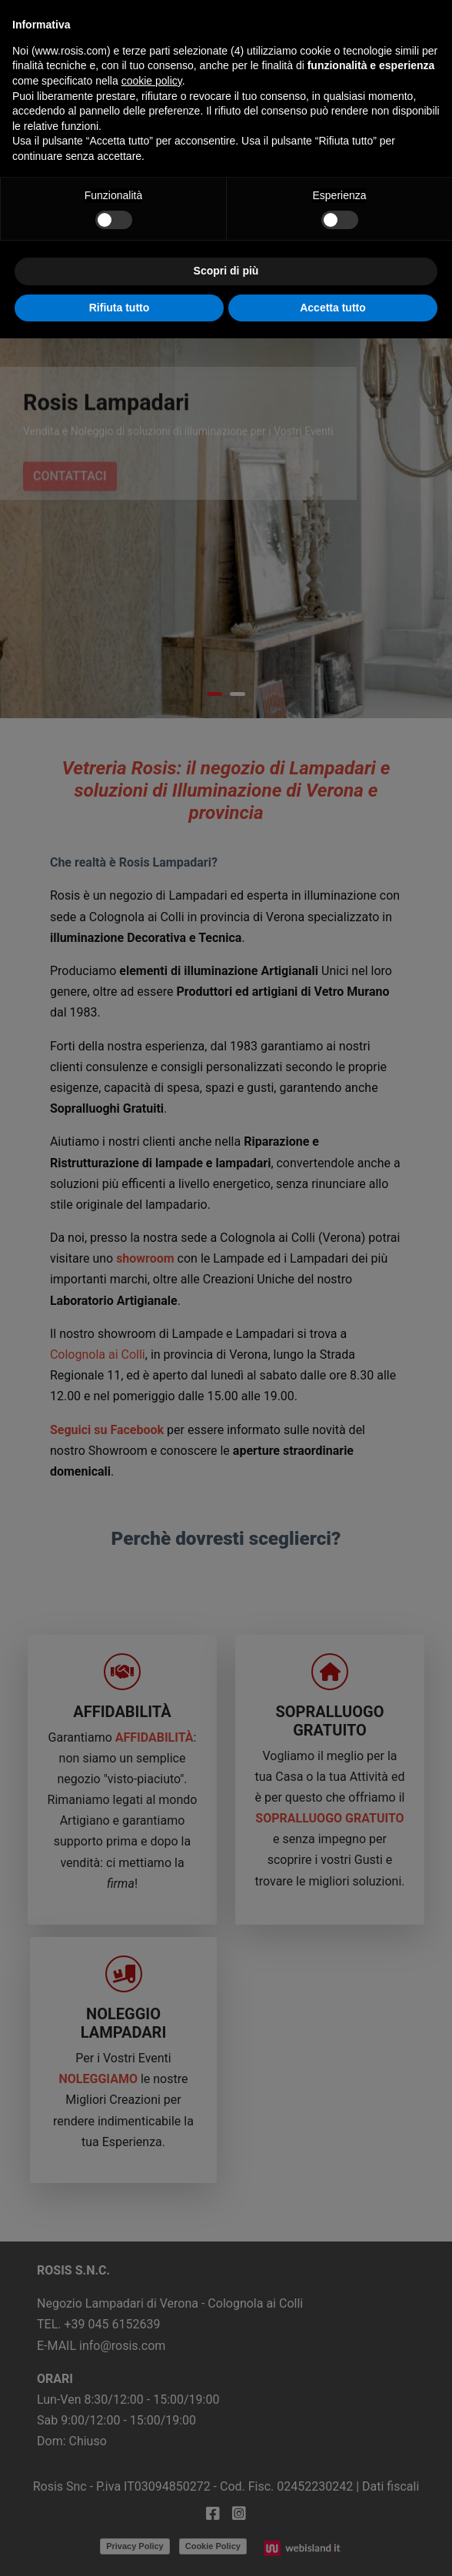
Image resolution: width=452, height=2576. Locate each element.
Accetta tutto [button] (333, 307)
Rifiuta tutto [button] (119, 307)
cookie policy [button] (151, 81)
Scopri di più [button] (226, 271)
